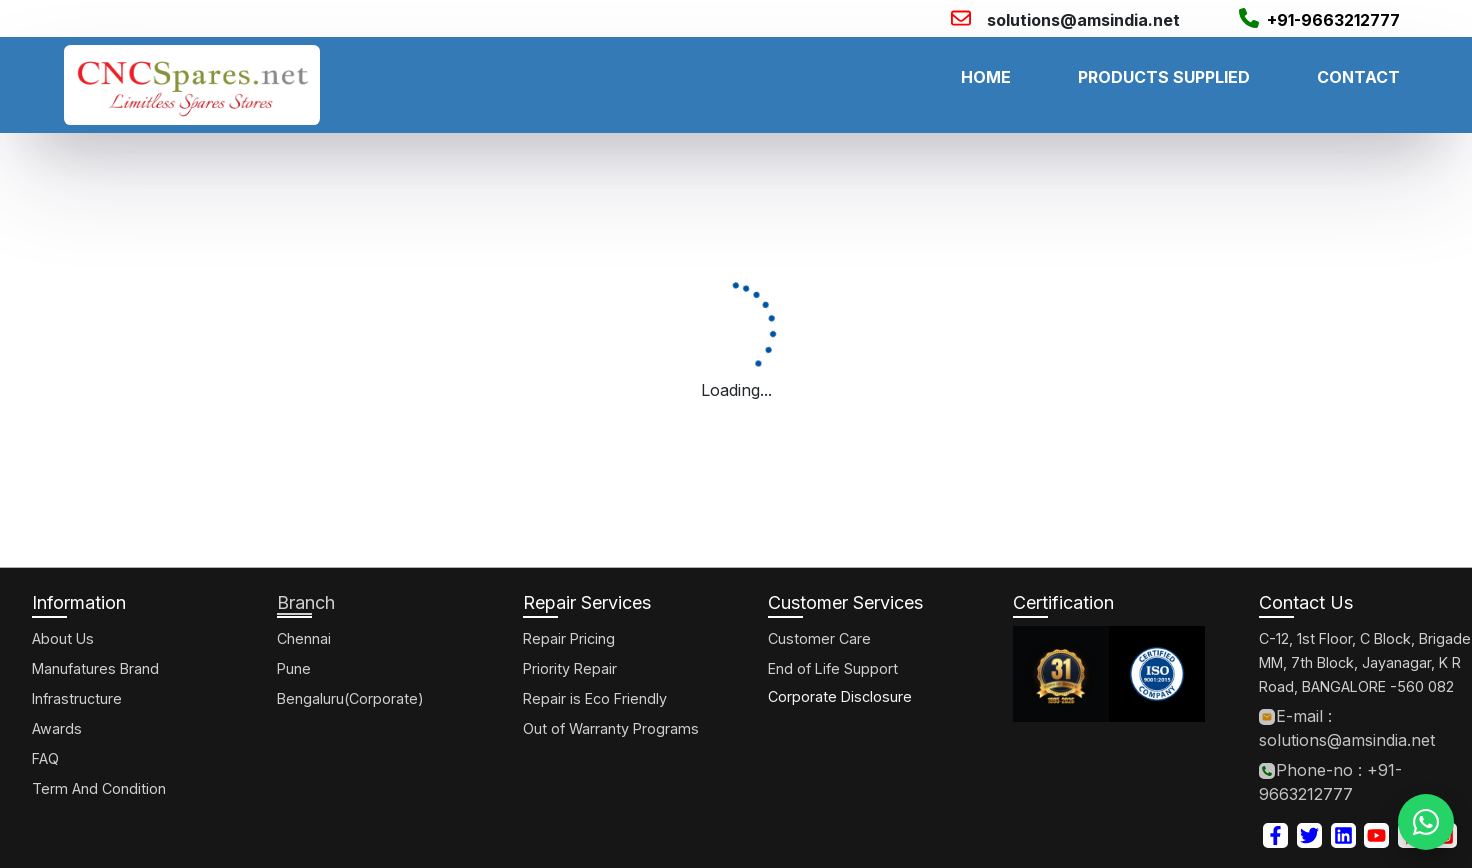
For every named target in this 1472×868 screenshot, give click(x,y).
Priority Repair (570, 668)
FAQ (45, 758)
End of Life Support (833, 668)
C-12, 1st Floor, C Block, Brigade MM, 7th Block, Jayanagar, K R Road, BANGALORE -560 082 (1365, 662)
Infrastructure (77, 698)
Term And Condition (99, 788)
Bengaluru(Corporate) (350, 698)
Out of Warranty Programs (611, 728)
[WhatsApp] (1426, 822)
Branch (306, 602)
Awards (57, 728)
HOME (986, 77)
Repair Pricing (569, 638)
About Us (63, 638)
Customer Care (819, 638)
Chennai (304, 638)
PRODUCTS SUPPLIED (1164, 77)
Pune (294, 668)
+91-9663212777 (1333, 20)
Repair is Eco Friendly (595, 698)
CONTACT (1358, 77)
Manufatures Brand (95, 668)
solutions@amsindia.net (1083, 20)
